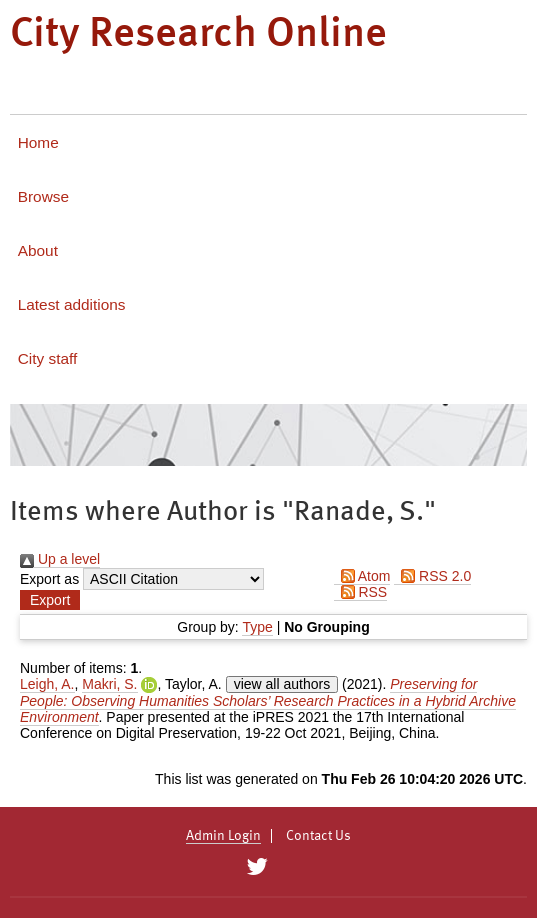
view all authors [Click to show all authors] (282, 684)
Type (257, 627)
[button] (50, 600)
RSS (361, 592)
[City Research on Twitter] (257, 867)
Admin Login (223, 836)
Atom (362, 576)
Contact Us (318, 836)
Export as (49, 579)
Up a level (60, 559)
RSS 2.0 (432, 576)
